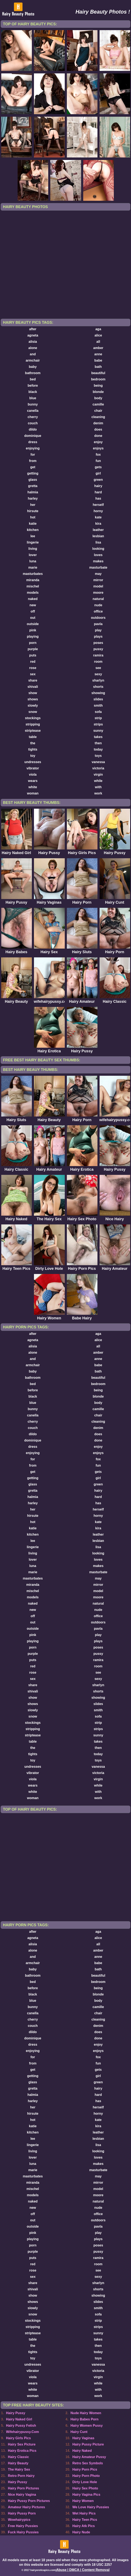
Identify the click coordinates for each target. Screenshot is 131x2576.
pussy (98, 649)
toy (32, 755)
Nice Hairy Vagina (22, 2494)
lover (33, 555)
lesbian (98, 536)
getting (32, 473)
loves (98, 555)
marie (32, 567)
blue (32, 398)
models (33, 592)
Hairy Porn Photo (86, 2476)
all (98, 341)
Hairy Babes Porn (84, 2419)
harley (33, 498)
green (98, 479)
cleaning (98, 417)
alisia (33, 341)
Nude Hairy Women (85, 2413)
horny (98, 511)
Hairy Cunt (78, 2432)
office (98, 611)
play (98, 630)
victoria (98, 768)
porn (32, 643)
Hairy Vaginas (83, 2438)
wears (33, 781)
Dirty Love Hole (84, 2482)
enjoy (98, 442)
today (98, 749)
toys (98, 755)
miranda (32, 580)
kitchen (33, 530)
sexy (98, 674)
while (98, 781)
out (32, 617)
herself (98, 505)
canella (32, 410)
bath (98, 366)
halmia (32, 492)
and (33, 354)
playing (33, 636)
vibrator (32, 768)
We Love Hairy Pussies (90, 2507)
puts (32, 655)
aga (98, 329)
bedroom (98, 379)
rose (32, 668)
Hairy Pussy (15, 2413)
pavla (98, 624)
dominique (32, 435)
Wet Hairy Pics (84, 2513)
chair (98, 410)
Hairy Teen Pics (84, 2519)
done (98, 435)
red (32, 661)
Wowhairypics (19, 2519)
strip (98, 718)
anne (98, 354)
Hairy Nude (81, 2532)
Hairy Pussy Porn (22, 2513)
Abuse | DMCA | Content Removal (83, 2570)
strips (98, 724)
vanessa (98, 762)
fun (98, 461)
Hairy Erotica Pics (22, 2450)
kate (98, 517)
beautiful (98, 373)
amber (98, 348)
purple (33, 649)
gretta (32, 486)
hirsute (32, 511)
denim (98, 423)
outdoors (98, 617)
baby (33, 366)
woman (33, 793)
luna (32, 561)
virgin (98, 774)
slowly (33, 705)
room (98, 661)
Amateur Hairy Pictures (26, 2507)
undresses (32, 762)
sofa (98, 712)
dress (32, 442)
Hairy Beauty (18, 2463)
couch (33, 423)
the (32, 743)
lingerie (33, 542)
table (33, 737)
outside (33, 624)
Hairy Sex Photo (85, 2488)
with (98, 787)
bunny (33, 404)
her (32, 505)
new (33, 605)
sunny (98, 730)
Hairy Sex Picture (22, 2444)
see (98, 668)
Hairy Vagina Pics (86, 2494)
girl (98, 473)
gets (98, 467)
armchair (33, 360)
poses (98, 643)
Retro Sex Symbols (87, 2463)
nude (98, 605)
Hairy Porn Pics (84, 2469)
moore (98, 592)
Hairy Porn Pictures (23, 2488)
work (98, 793)
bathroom (32, 373)
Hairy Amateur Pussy (89, 2457)
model (98, 586)
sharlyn (98, 680)
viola (32, 774)
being (98, 385)
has (98, 498)
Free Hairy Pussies (23, 2526)
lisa (98, 542)
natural (98, 599)
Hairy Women (83, 2501)
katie (32, 523)
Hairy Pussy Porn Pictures (29, 2501)
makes (98, 561)
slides (98, 699)
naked (33, 599)
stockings (33, 718)
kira (98, 523)
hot (32, 517)
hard (98, 492)
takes (98, 737)
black (33, 392)
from (32, 461)
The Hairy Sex (19, 2469)
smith (98, 705)
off (33, 611)
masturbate (98, 567)
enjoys (98, 448)
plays (98, 636)
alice (98, 335)
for (33, 454)
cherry (33, 417)
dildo (33, 429)
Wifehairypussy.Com (22, 2432)
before (33, 385)
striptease (33, 730)
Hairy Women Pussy (86, 2425)
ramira (98, 655)
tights (32, 749)
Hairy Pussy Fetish (21, 2425)
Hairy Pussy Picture (88, 2444)
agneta (32, 335)
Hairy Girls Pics (18, 2438)
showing (98, 693)
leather (98, 530)
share (32, 680)
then (98, 743)
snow (33, 712)
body (98, 398)
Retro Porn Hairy (21, 2476)
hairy (98, 486)
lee (32, 536)
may (98, 574)
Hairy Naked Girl (19, 2419)
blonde (98, 392)
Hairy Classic (18, 2457)
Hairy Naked (82, 2450)
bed (33, 379)
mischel (32, 586)
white (33, 787)
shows (32, 699)
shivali (32, 686)
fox (98, 454)
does (98, 429)
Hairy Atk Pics (83, 2526)
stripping (33, 724)
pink (32, 630)
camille (98, 404)
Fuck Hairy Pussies (23, 2532)
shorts (98, 686)
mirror (98, 580)
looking (98, 548)
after (32, 329)
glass (33, 479)
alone (32, 348)
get (32, 467)
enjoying (33, 448)
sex (33, 674)
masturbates (33, 574)
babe (98, 360)
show (33, 693)
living (32, 548)
